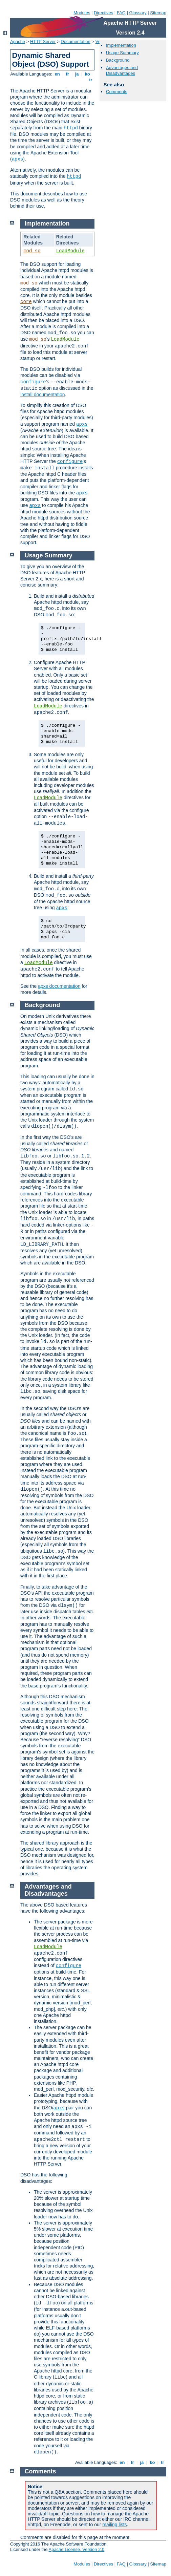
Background (117, 60)
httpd (71, 128)
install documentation (42, 394)
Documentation (75, 41)
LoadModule (70, 251)
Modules (81, 12)
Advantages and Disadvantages (122, 70)
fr (67, 74)
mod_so (31, 251)
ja (77, 74)
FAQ (121, 12)
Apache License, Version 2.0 (76, 2549)
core (26, 301)
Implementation (121, 45)
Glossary (137, 12)
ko (87, 74)
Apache (17, 41)
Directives (103, 12)
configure (33, 382)
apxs (17, 159)
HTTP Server (43, 41)
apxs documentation (59, 986)
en (57, 74)
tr (91, 79)
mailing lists (114, 2524)
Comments (116, 91)
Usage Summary (122, 52)
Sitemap (158, 12)
